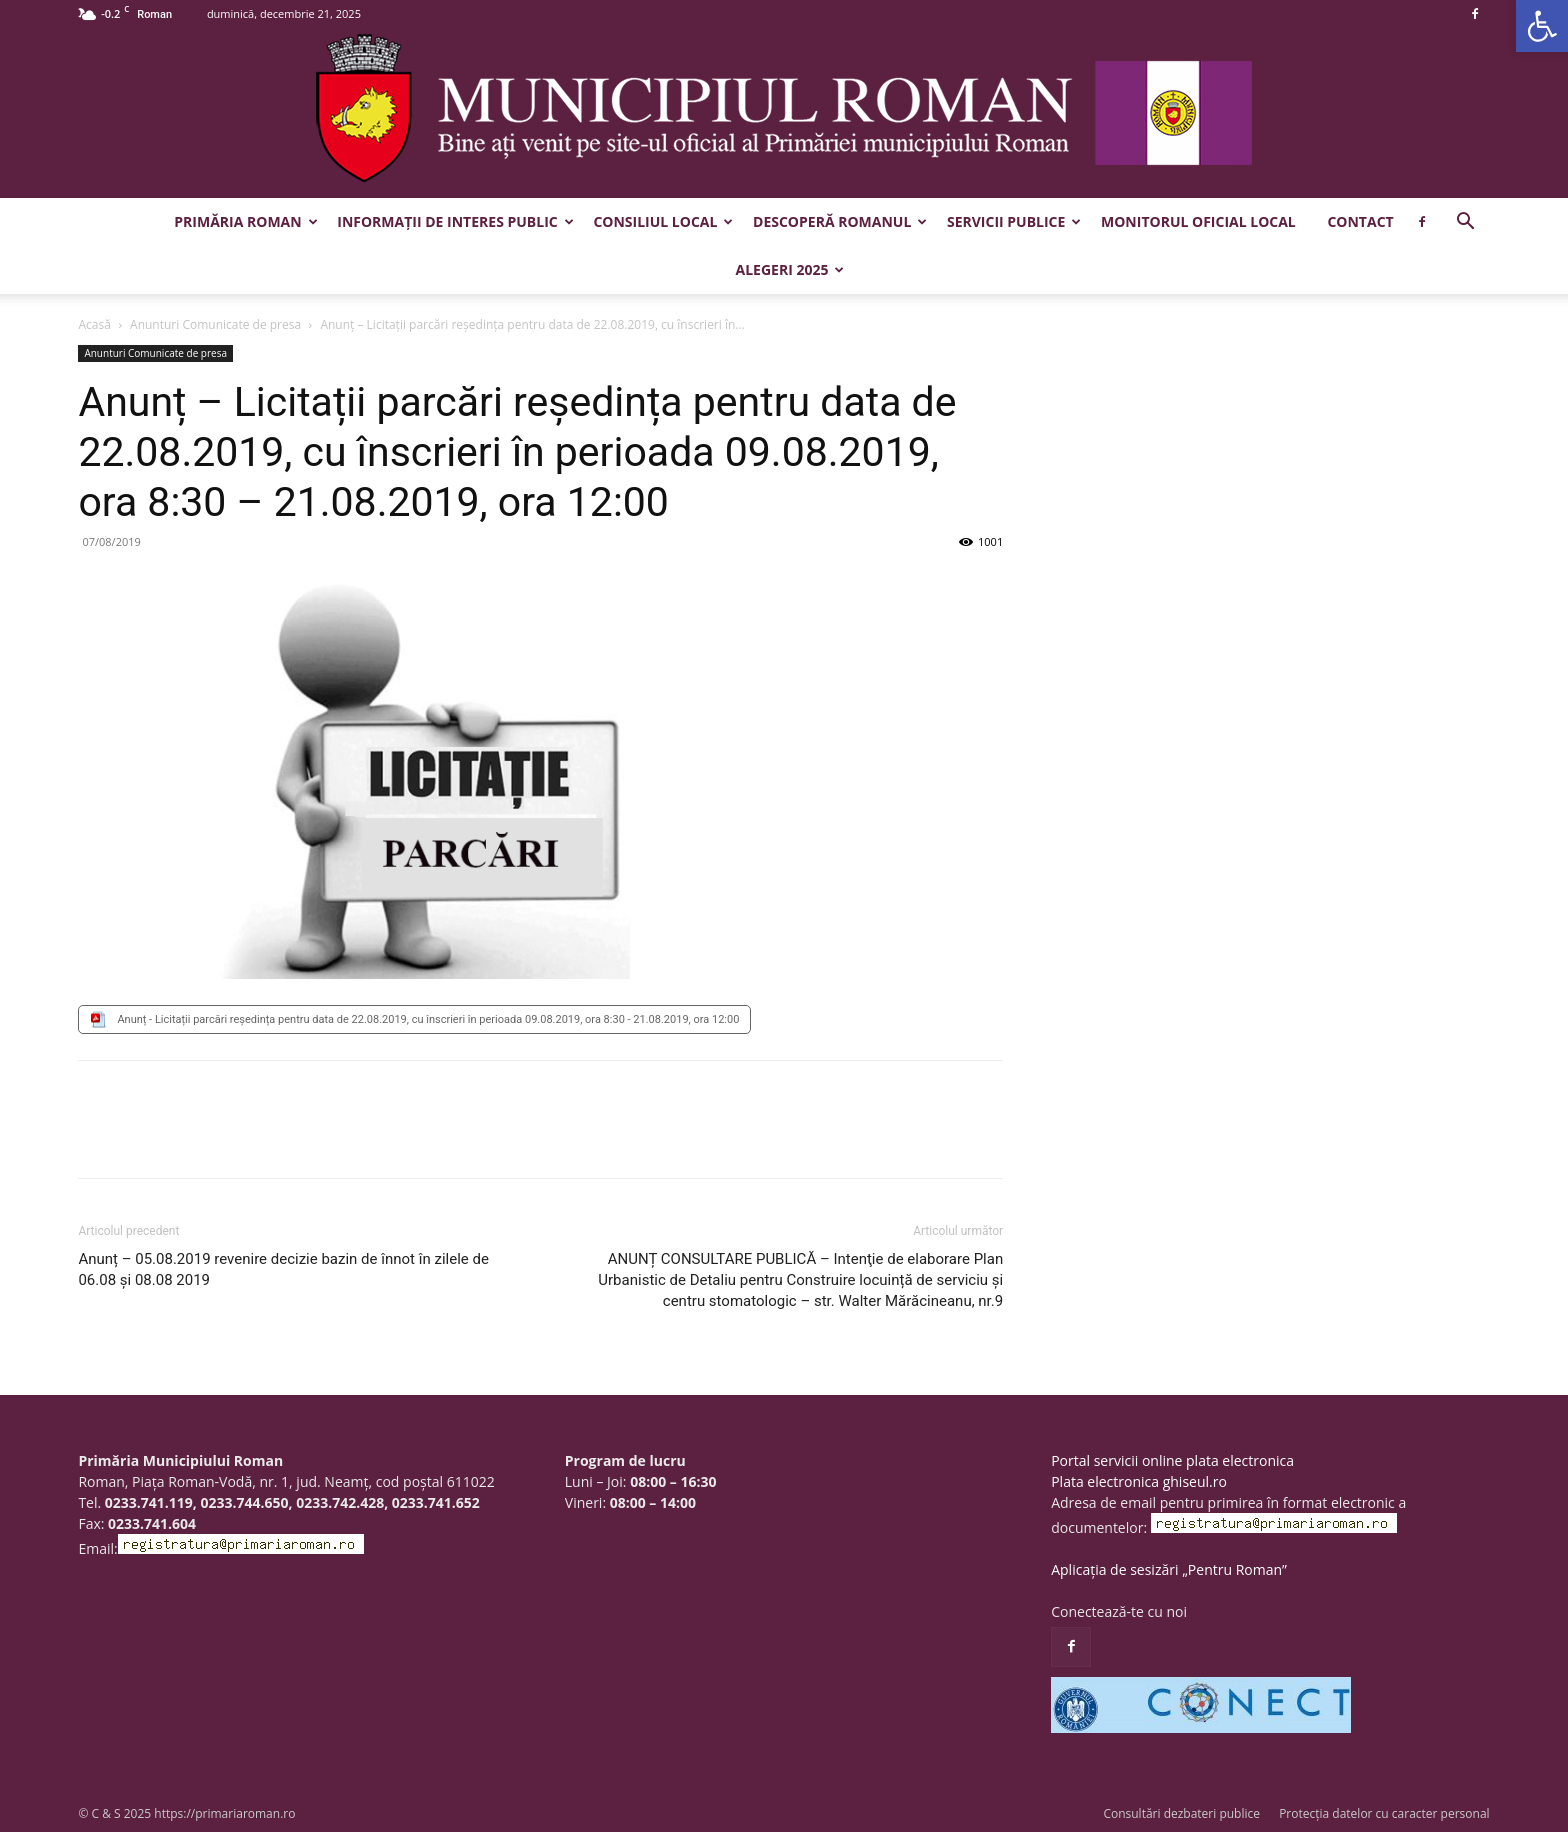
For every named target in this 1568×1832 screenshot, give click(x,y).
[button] (1542, 26)
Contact (1360, 221)
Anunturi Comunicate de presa (215, 324)
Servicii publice (1014, 221)
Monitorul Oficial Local (1198, 221)
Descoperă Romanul (840, 221)
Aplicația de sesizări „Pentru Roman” (1169, 1569)
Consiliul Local (663, 221)
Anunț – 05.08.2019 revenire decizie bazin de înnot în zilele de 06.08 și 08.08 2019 (283, 1269)
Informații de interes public (455, 221)
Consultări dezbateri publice (1181, 1813)
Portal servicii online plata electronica (1172, 1460)
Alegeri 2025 (790, 269)
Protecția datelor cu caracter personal (1384, 1813)
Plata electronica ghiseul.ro (1139, 1481)
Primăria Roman (245, 221)
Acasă (94, 324)
